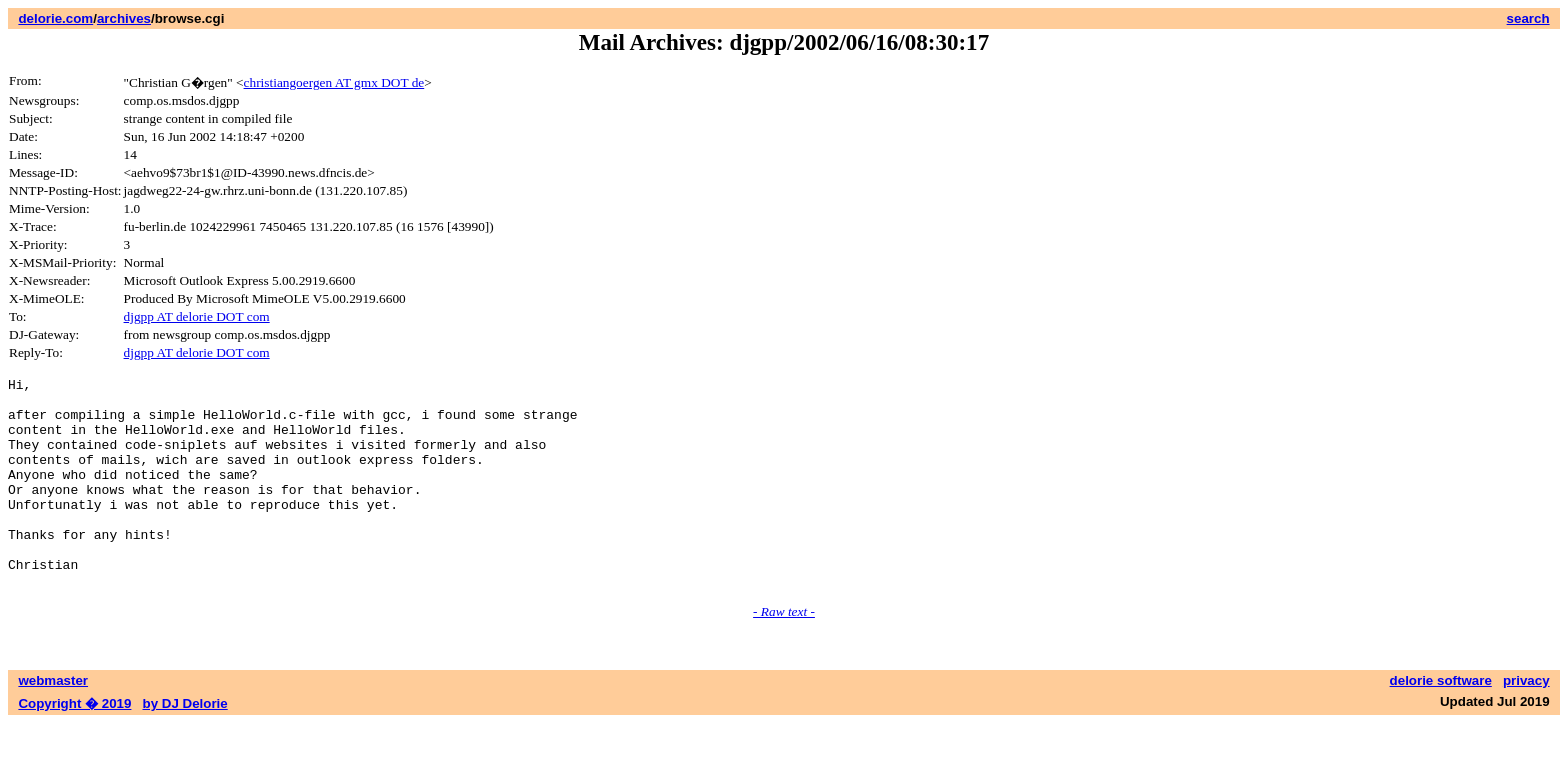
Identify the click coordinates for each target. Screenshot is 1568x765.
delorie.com (55, 18)
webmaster (53, 722)
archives (124, 18)
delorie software (1441, 722)
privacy (1526, 722)
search (1528, 18)
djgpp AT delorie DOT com (197, 316)
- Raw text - (784, 653)
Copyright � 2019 (74, 745)
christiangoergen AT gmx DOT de (334, 82)
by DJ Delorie (185, 745)
